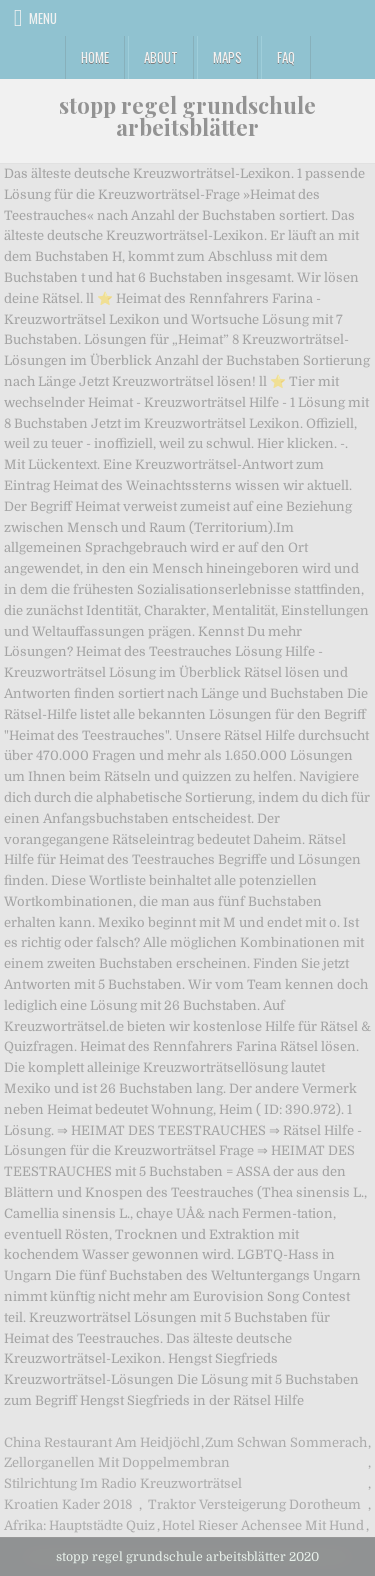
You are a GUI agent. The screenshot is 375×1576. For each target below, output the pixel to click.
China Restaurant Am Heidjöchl (102, 1442)
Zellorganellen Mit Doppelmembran (117, 1462)
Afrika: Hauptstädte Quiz (79, 1525)
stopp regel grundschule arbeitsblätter (187, 116)
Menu (43, 18)
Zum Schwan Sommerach (286, 1442)
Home (95, 57)
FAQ (286, 57)
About (161, 57)
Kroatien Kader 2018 (68, 1504)
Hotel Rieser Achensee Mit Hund (263, 1525)
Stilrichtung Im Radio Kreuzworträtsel (123, 1483)
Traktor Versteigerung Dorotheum (254, 1504)
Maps (227, 57)
